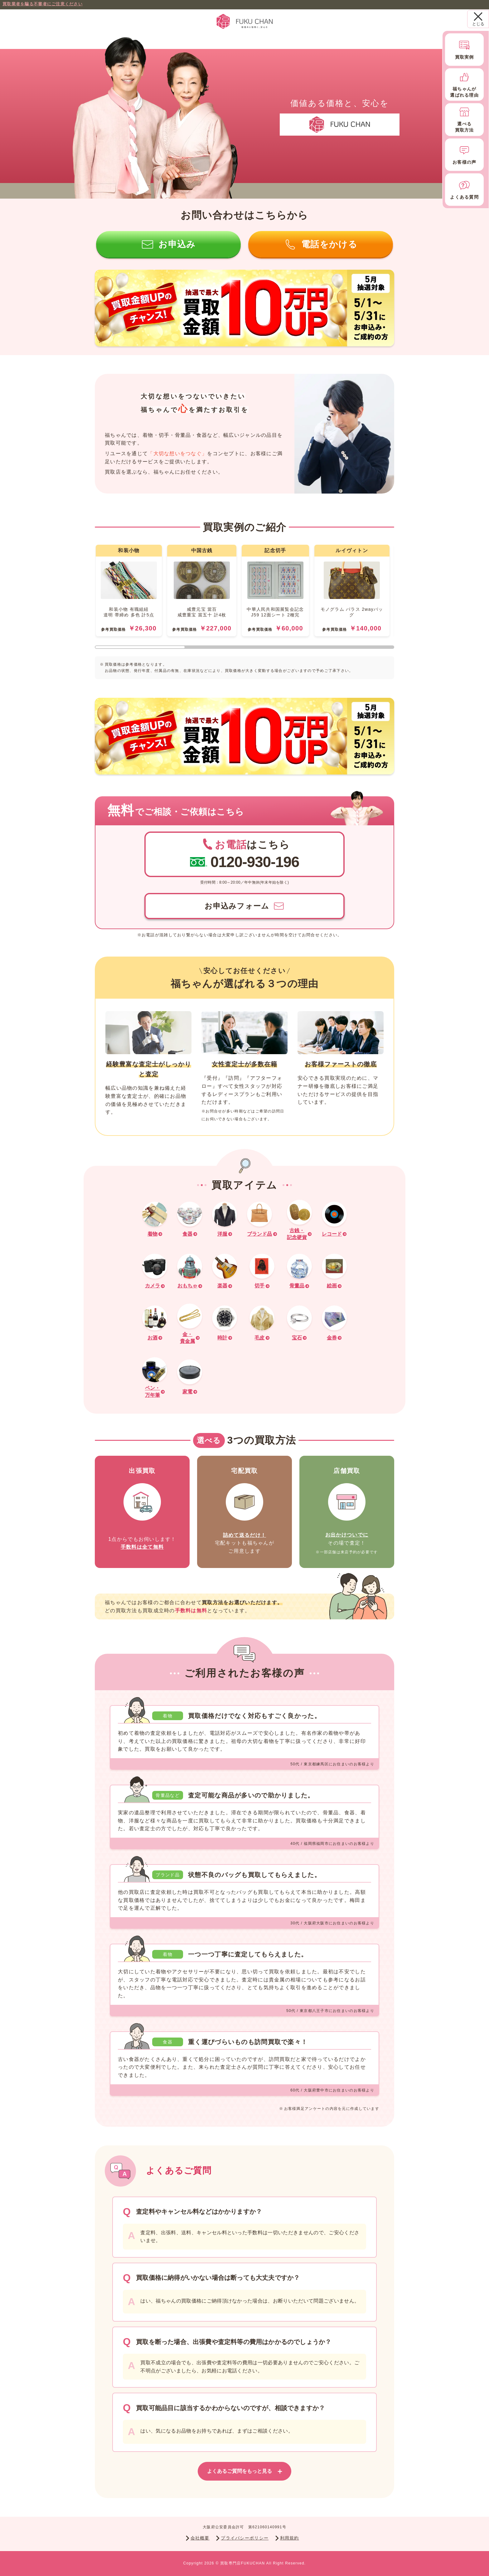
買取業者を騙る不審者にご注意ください (42, 4)
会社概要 (198, 2538)
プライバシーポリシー (242, 2538)
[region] (244, 597)
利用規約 (287, 2538)
